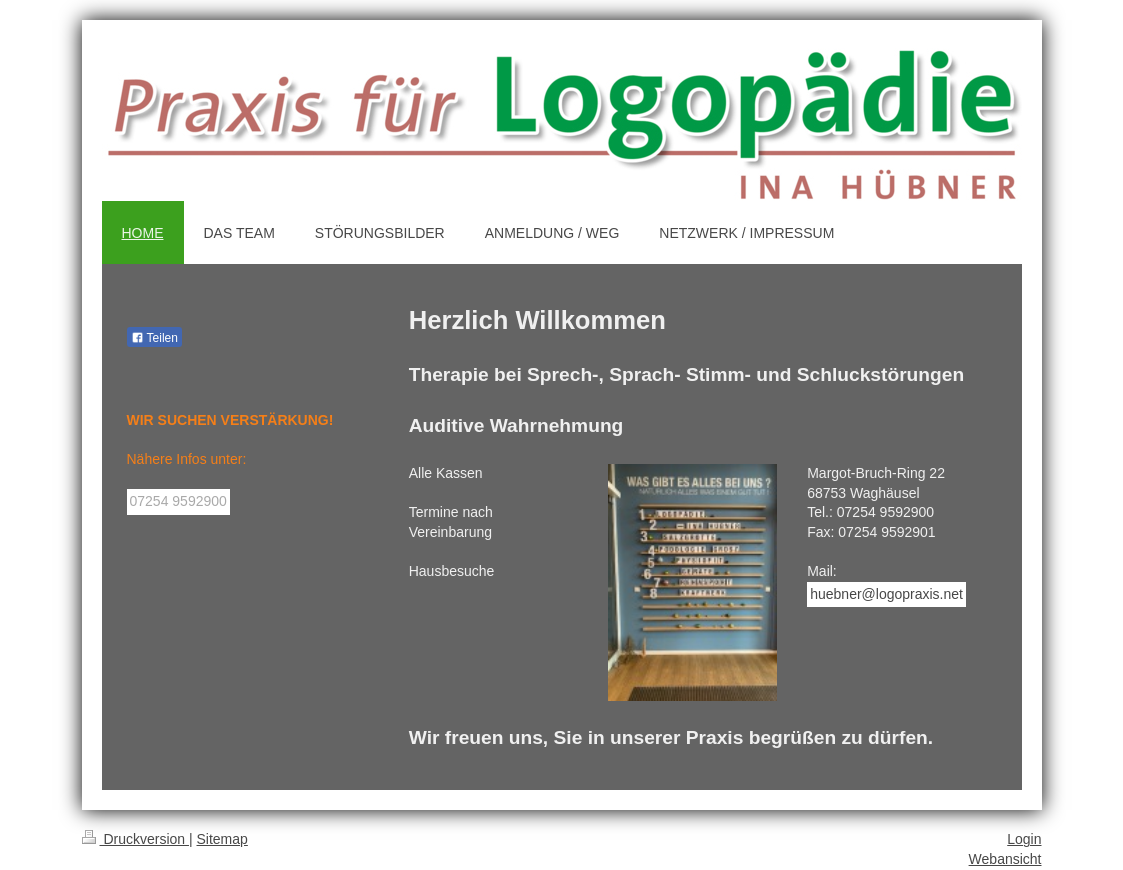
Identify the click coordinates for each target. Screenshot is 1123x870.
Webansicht (1005, 859)
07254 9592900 (178, 501)
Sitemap (222, 839)
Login (1024, 839)
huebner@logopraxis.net (886, 594)
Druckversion (135, 839)
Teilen (154, 338)
